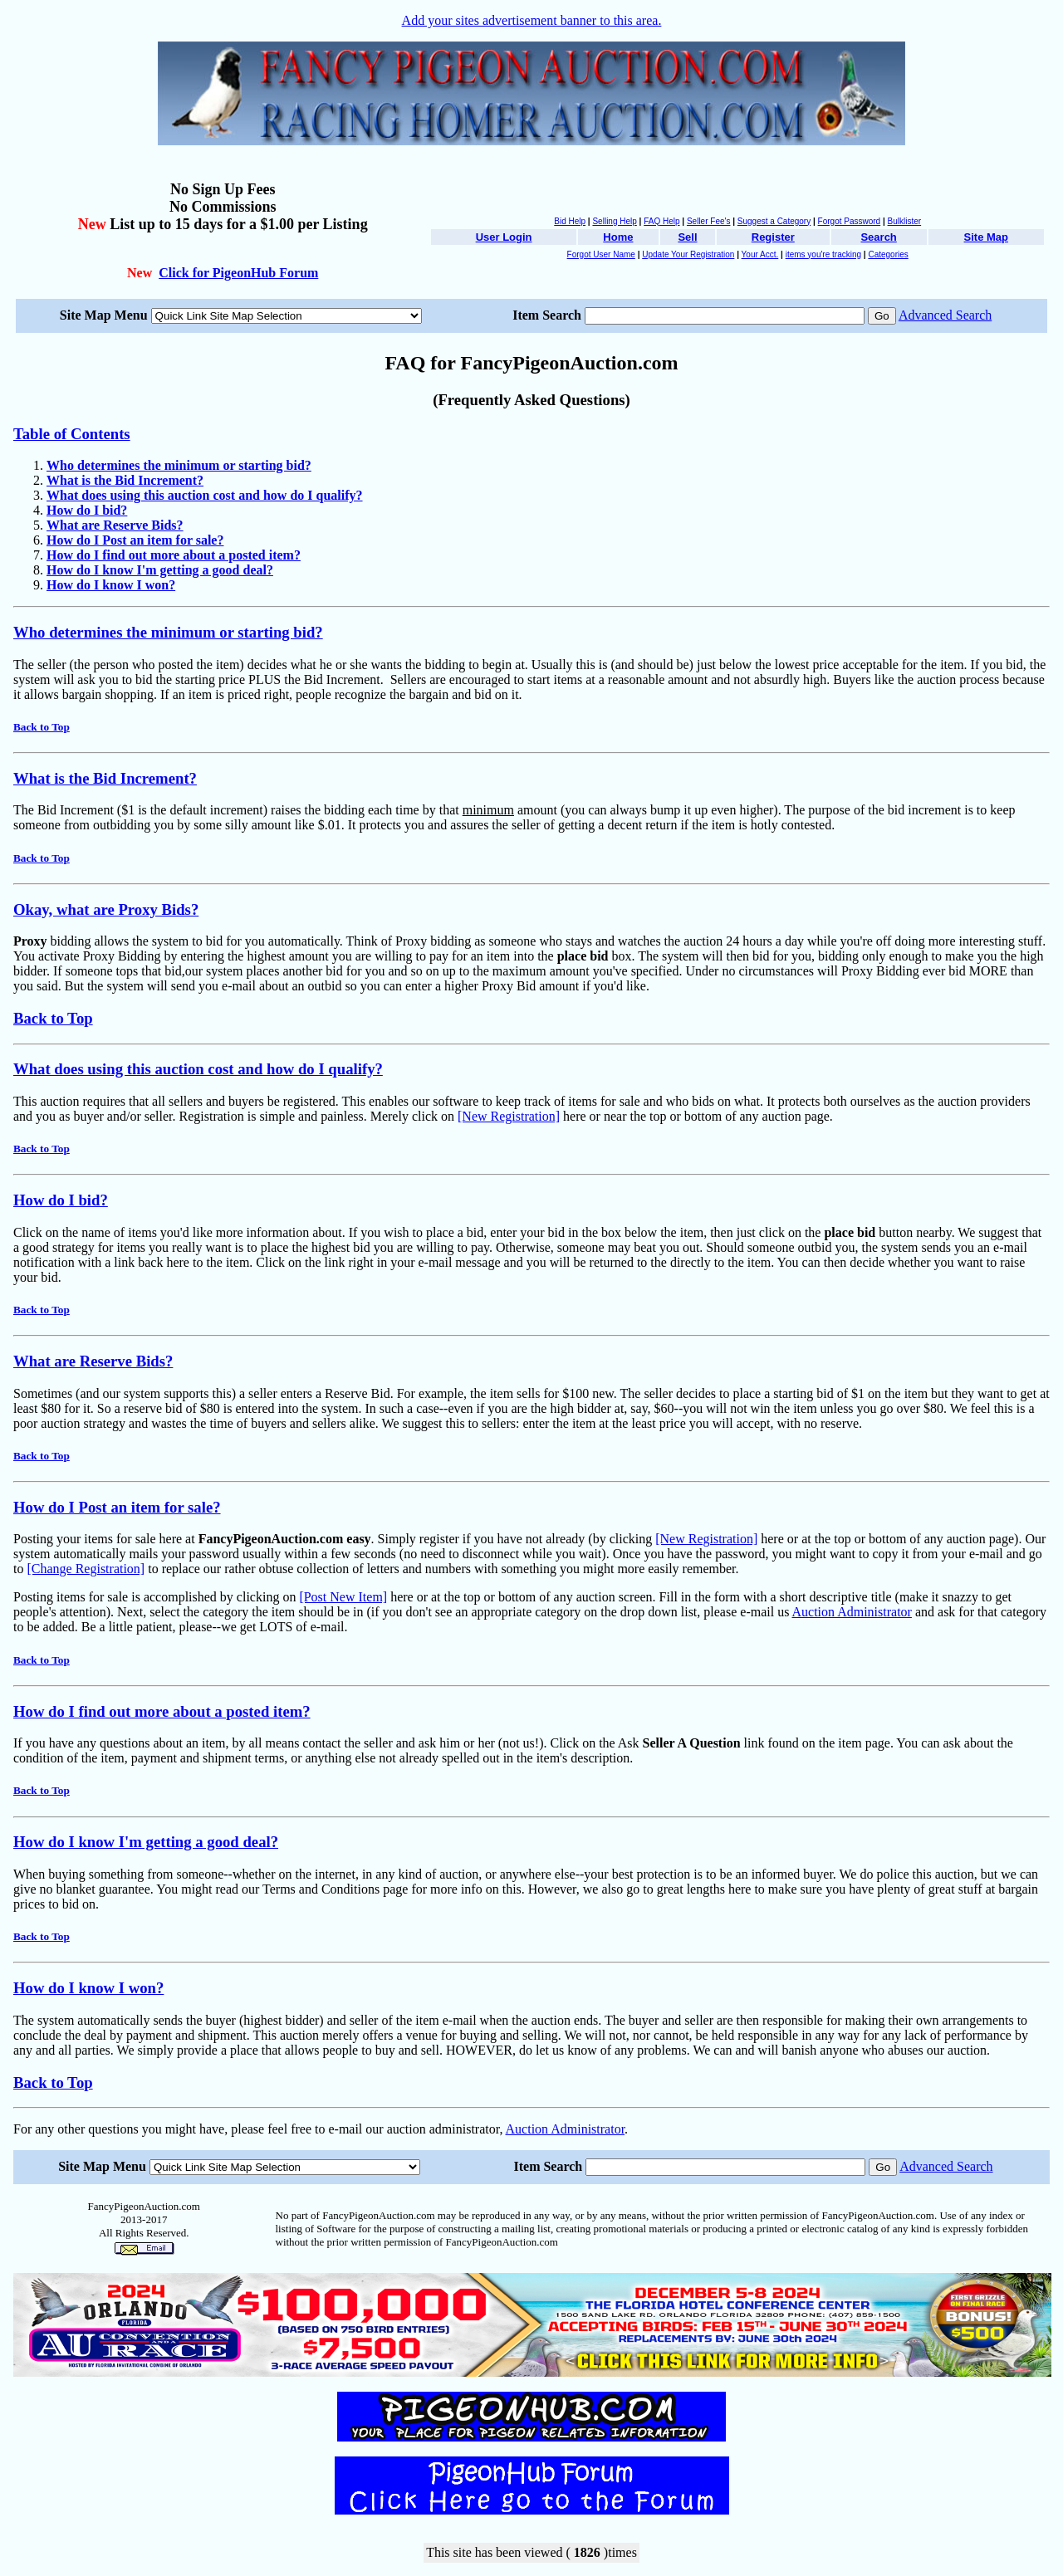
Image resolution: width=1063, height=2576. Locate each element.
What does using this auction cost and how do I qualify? (198, 1069)
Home (618, 237)
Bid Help (569, 221)
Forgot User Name (601, 254)
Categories (888, 254)
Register (773, 237)
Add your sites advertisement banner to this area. (532, 20)
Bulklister (905, 221)
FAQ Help (661, 221)
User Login (504, 237)
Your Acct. (760, 254)
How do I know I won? (88, 1988)
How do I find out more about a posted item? (162, 1711)
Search (878, 237)
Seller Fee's (709, 221)
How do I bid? (60, 1200)
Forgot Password (849, 221)
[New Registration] (509, 1116)
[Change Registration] (86, 1569)
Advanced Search (945, 315)
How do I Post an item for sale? (117, 1507)
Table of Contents (71, 433)
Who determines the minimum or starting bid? (168, 632)
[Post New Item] (343, 1597)
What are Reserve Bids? (93, 1361)
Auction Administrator (852, 1612)
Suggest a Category (774, 221)
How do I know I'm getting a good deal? (145, 1841)
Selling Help (614, 221)
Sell (687, 237)
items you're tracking (823, 254)
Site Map (986, 237)
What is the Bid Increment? (105, 778)
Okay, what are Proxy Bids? (105, 909)
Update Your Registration (688, 254)
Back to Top (41, 727)
